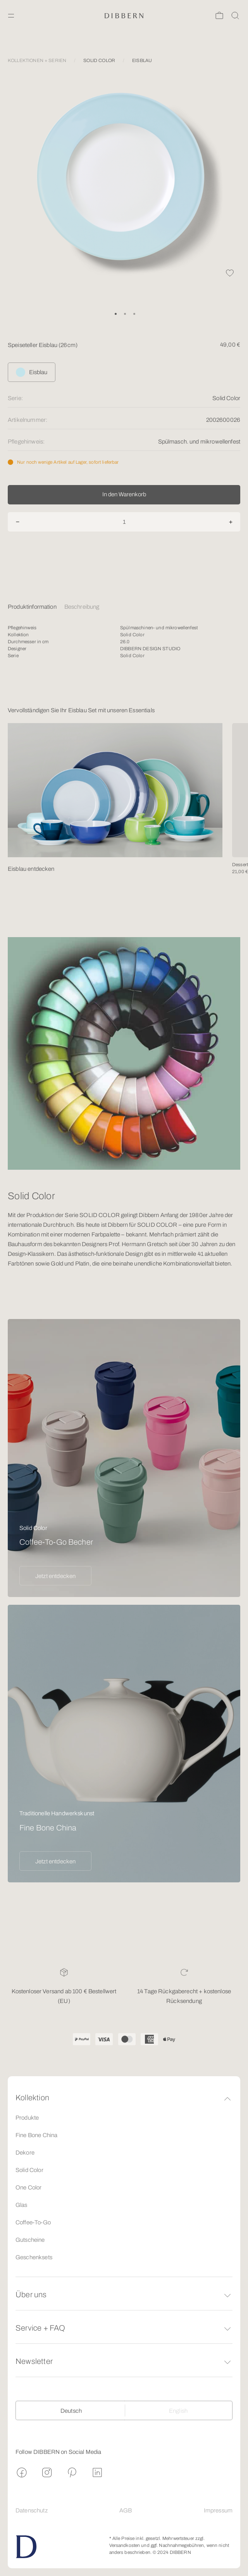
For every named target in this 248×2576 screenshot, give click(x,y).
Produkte (27, 2118)
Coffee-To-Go (33, 2222)
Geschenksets (34, 2257)
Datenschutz (32, 2510)
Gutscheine (30, 2240)
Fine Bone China (36, 2135)
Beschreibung (82, 607)
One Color (28, 2187)
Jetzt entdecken (55, 1576)
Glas (22, 2205)
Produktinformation (32, 607)
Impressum (218, 2510)
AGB (125, 2510)
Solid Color (29, 2170)
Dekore (25, 2153)
